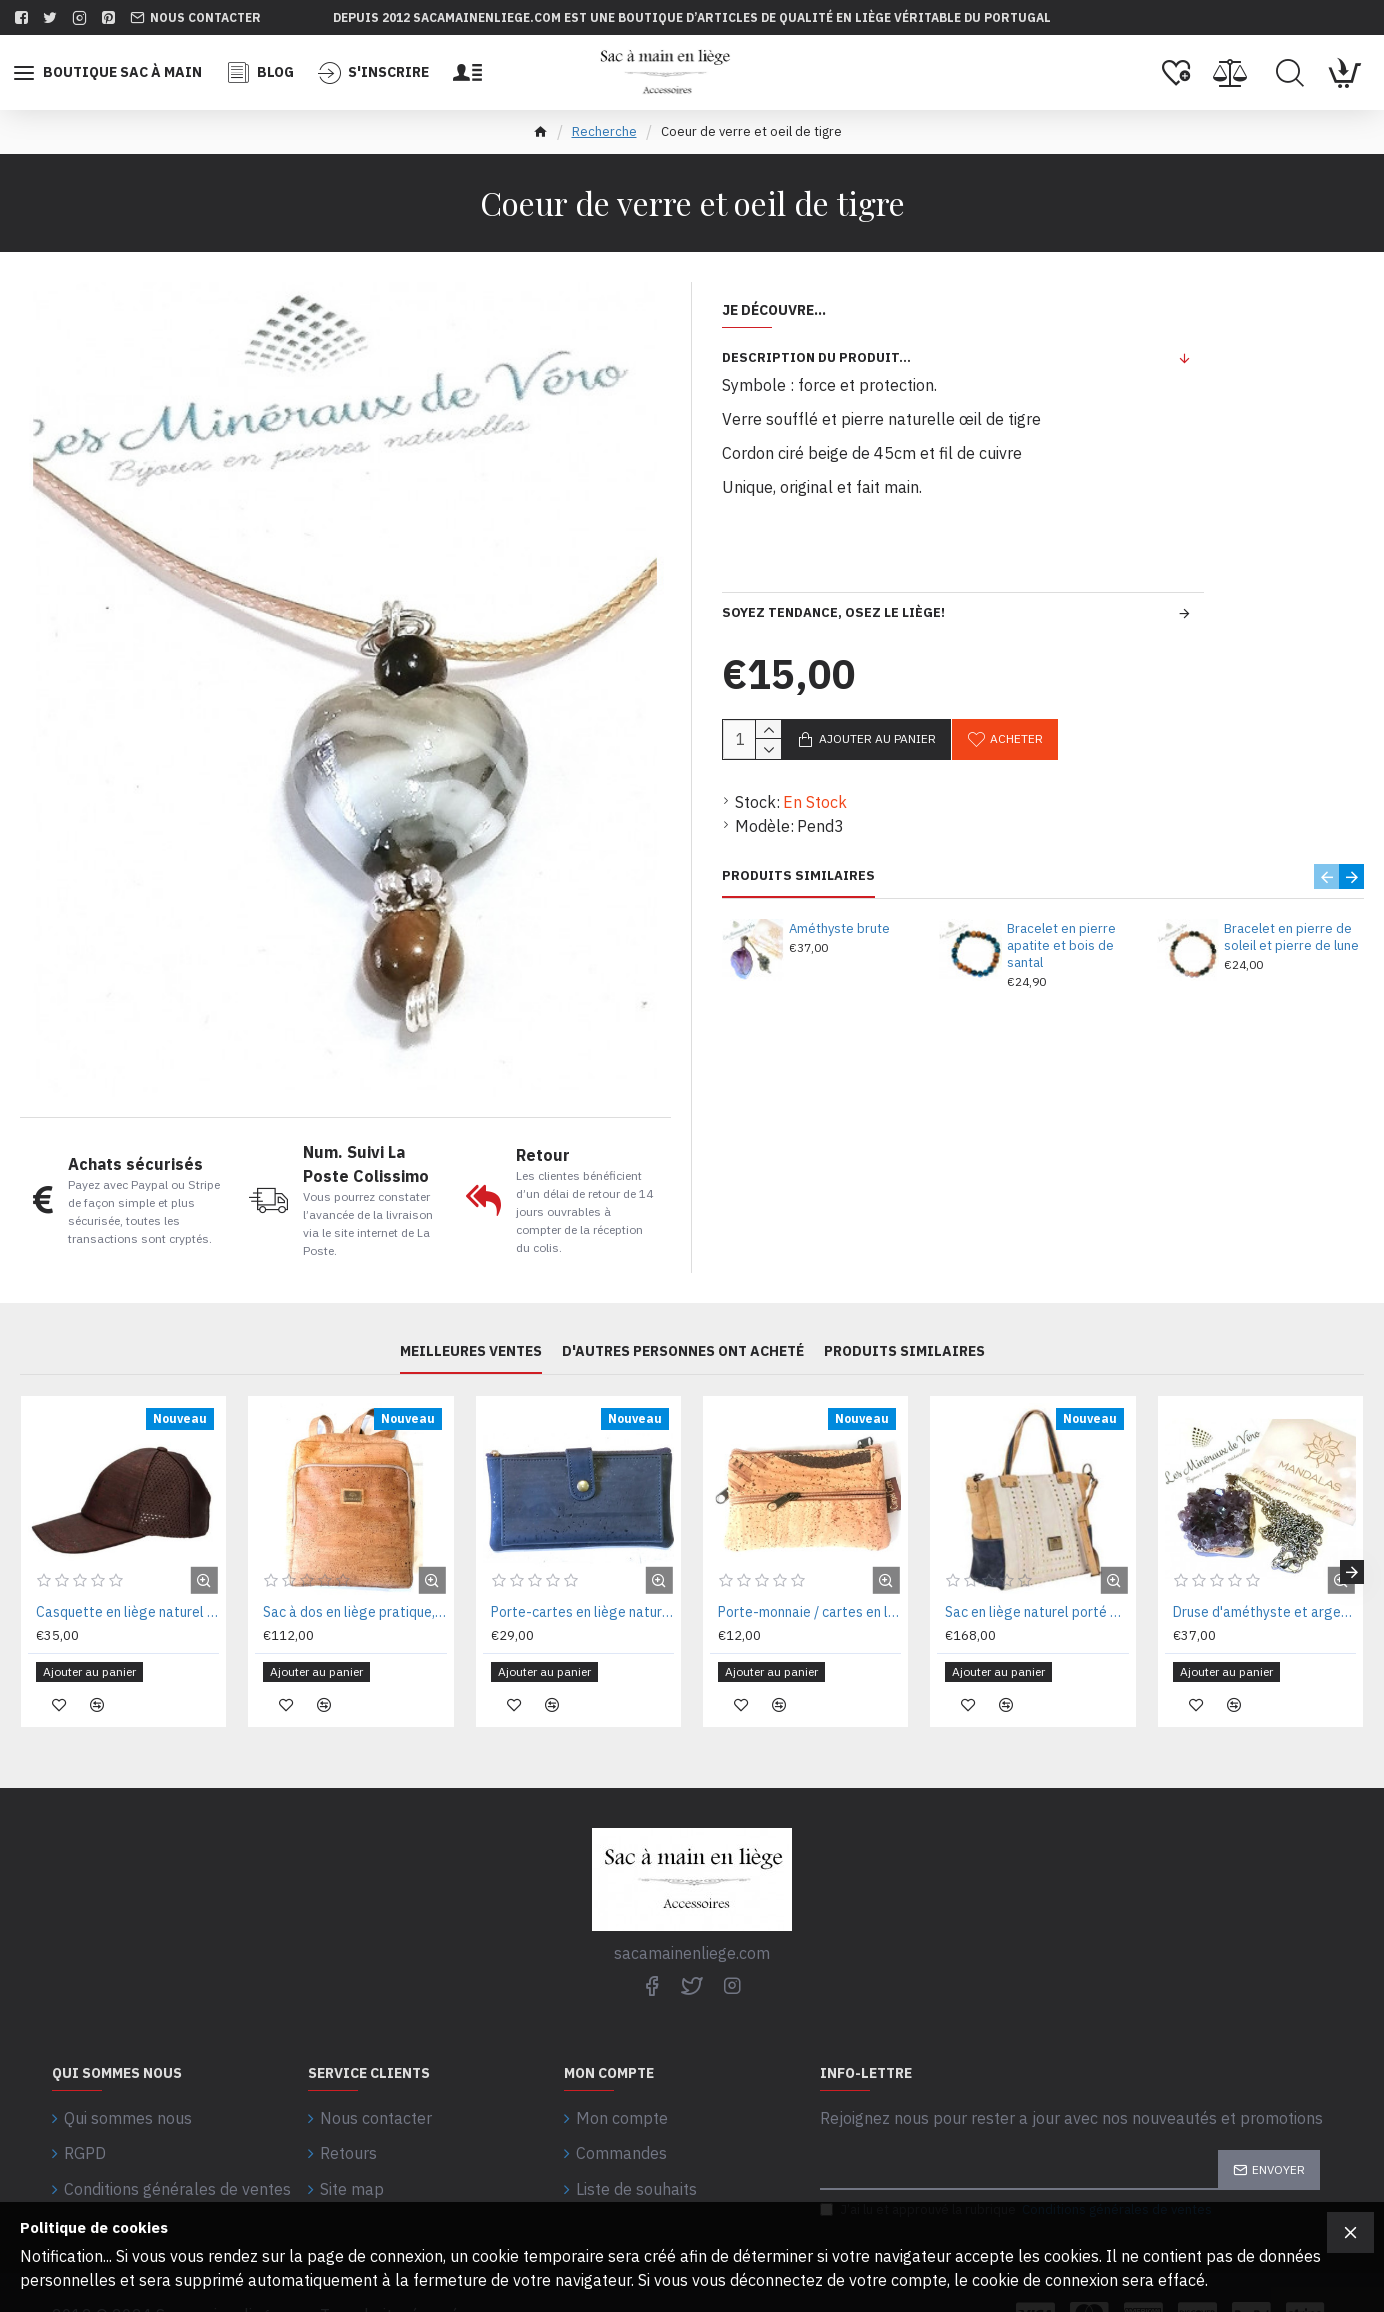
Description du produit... (816, 357)
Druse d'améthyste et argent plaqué (1264, 1612)
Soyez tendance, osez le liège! (833, 612)
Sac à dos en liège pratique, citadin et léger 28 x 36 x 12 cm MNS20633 (354, 1612)
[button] (1326, 876)
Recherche (604, 131)
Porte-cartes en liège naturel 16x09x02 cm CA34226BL (582, 1612)
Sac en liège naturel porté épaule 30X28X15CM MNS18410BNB (1036, 1612)
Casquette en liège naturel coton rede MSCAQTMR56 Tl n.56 (127, 1612)
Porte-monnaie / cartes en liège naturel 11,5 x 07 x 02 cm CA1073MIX (809, 1612)
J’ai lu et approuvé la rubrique (1017, 2177)
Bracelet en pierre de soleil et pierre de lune (1291, 937)
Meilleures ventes (471, 1351)
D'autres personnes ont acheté (683, 1351)
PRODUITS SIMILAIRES (798, 876)
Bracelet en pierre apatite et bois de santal (1061, 946)
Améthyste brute (839, 929)
